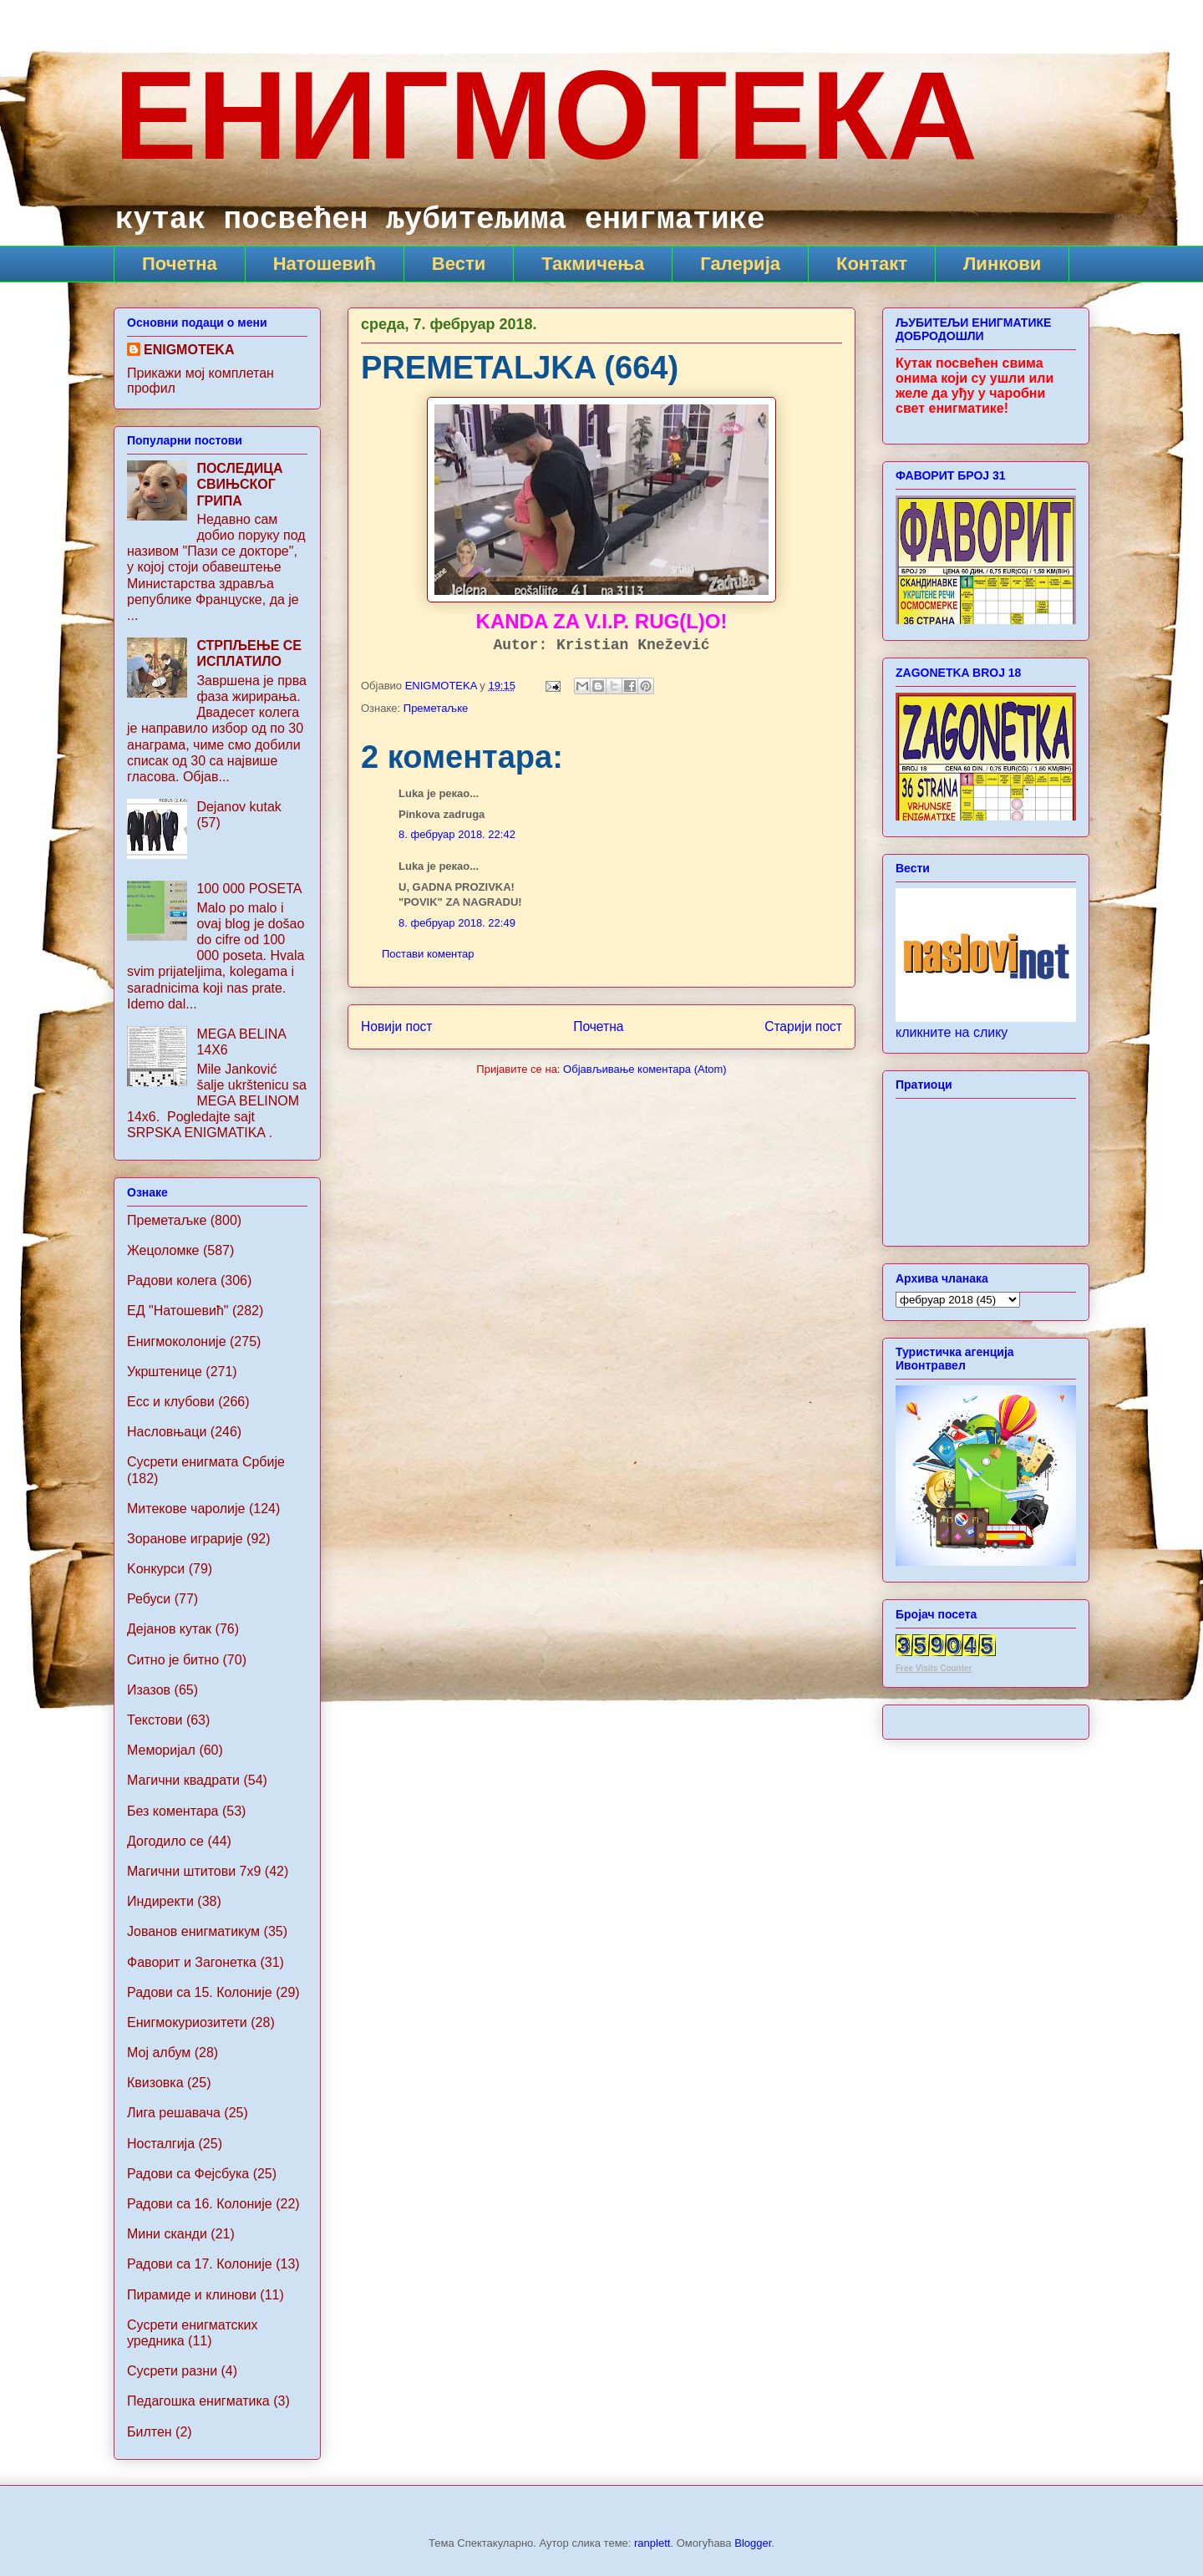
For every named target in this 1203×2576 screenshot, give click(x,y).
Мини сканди (167, 2234)
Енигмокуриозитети (187, 2022)
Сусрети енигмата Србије (206, 1462)
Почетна (179, 263)
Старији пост (803, 1026)
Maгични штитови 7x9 (194, 1871)
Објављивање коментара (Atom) (645, 1069)
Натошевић (324, 263)
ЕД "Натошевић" (178, 1310)
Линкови (1002, 263)
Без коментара (172, 1811)
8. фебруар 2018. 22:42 (456, 834)
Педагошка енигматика (198, 2401)
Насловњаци (166, 1432)
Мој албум (158, 2052)
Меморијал (161, 1750)
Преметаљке (436, 708)
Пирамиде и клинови (191, 2295)
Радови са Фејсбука (188, 2174)
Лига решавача (174, 2113)
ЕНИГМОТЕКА (545, 115)
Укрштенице (164, 1371)
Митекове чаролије (186, 1508)
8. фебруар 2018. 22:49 (456, 923)
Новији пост (397, 1026)
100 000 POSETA (249, 889)
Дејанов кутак (169, 1629)
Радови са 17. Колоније (199, 2264)
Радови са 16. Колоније (199, 2204)
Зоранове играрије (185, 1539)
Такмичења (592, 263)
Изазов (148, 1690)
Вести (458, 263)
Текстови (154, 1720)
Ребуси (148, 1599)
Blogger (752, 2543)
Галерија (740, 263)
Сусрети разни (172, 2371)
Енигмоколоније (176, 1341)
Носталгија (161, 2144)
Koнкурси (156, 1569)
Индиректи (160, 1901)
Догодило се (165, 1841)
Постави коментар (428, 954)
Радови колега (172, 1280)
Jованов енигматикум (193, 1931)
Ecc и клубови (171, 1402)
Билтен (149, 2432)
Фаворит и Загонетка (191, 1962)
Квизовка (155, 2083)
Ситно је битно (173, 1660)
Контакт (871, 263)
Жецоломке (163, 1250)
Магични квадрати (183, 1780)
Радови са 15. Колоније (199, 1992)
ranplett (652, 2543)
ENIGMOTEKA (189, 350)
